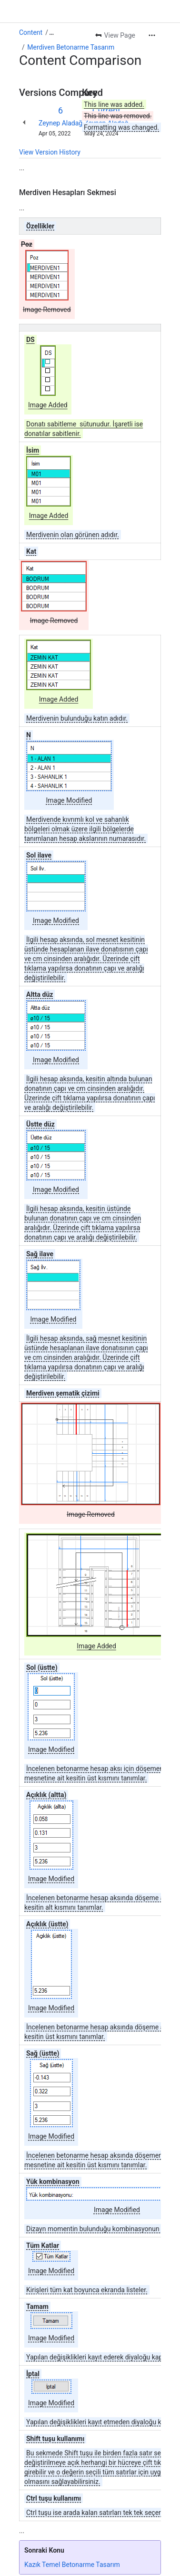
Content (30, 32)
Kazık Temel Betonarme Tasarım (72, 2564)
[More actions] (152, 35)
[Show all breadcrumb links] (51, 32)
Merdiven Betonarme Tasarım (70, 47)
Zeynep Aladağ (60, 123)
